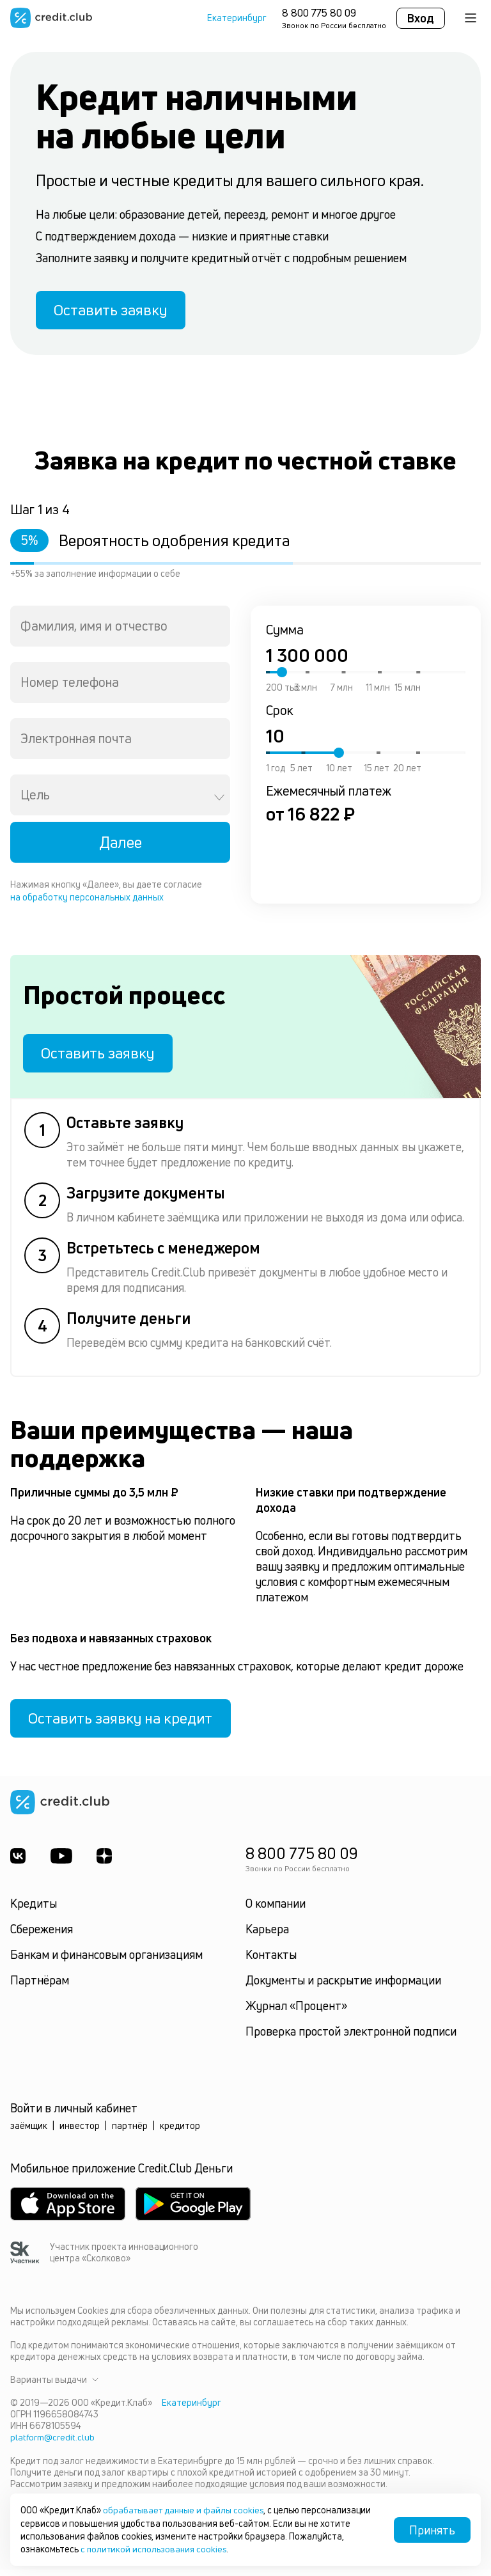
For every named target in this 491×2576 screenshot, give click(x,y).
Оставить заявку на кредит (124, 1725)
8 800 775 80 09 (319, 13)
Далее (120, 845)
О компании (276, 1911)
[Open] (219, 800)
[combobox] (120, 628)
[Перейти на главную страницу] (51, 18)
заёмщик (28, 2133)
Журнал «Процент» (296, 2013)
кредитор (180, 2133)
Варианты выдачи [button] (54, 2387)
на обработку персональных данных (87, 899)
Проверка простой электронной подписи (351, 2038)
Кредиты (33, 1911)
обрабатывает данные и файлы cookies (186, 2510)
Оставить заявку (114, 311)
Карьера (267, 1936)
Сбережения (41, 1936)
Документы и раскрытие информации (343, 1987)
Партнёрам (39, 1987)
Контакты (271, 1962)
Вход (420, 18)
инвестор (79, 2133)
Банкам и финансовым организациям (106, 1962)
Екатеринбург (237, 18)
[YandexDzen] (106, 1863)
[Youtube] (62, 1863)
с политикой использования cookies (156, 2549)
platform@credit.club (52, 2445)
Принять (432, 2530)
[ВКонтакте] (18, 1863)
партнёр (130, 2133)
